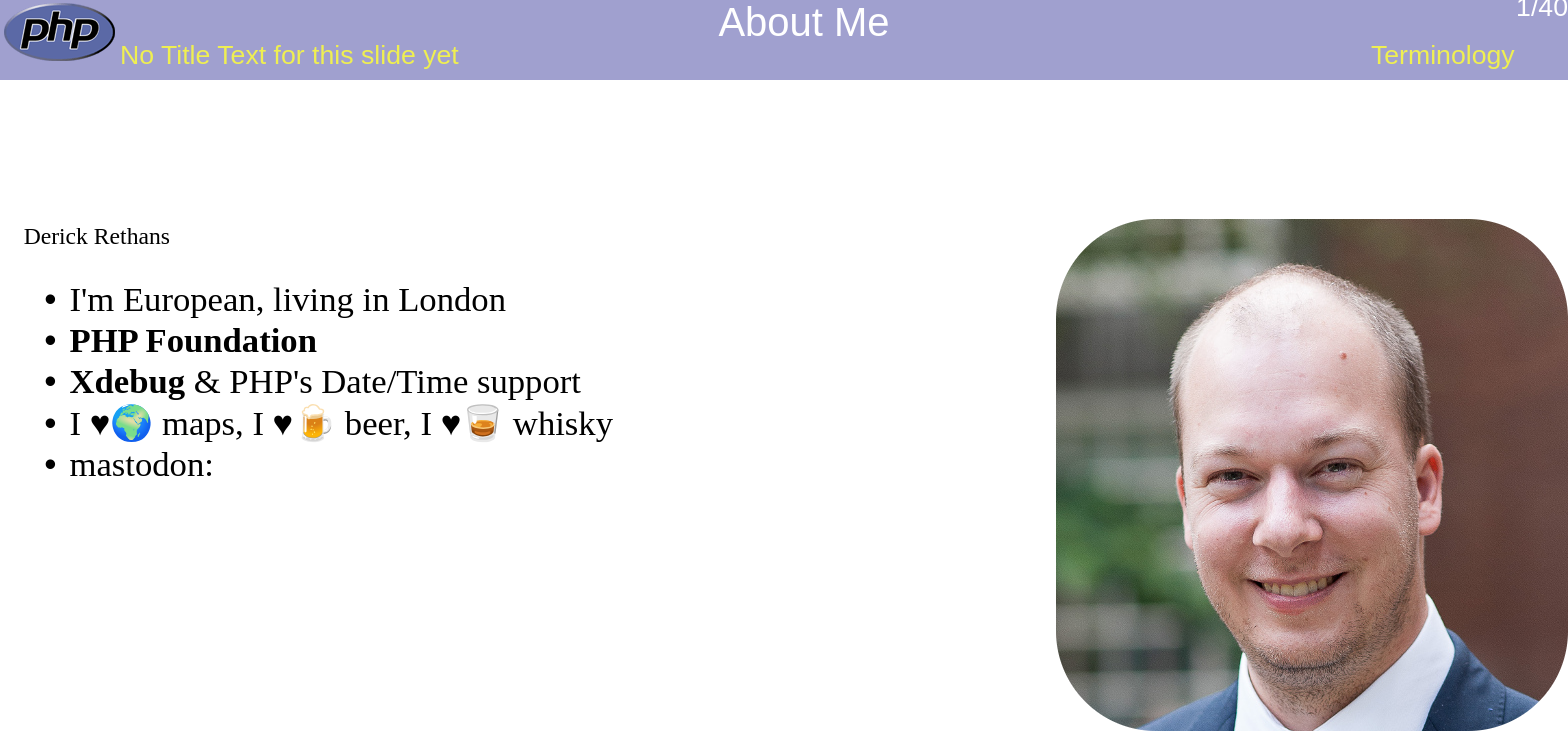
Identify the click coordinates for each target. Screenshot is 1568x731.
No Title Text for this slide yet (289, 55)
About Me (803, 22)
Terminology (1443, 55)
